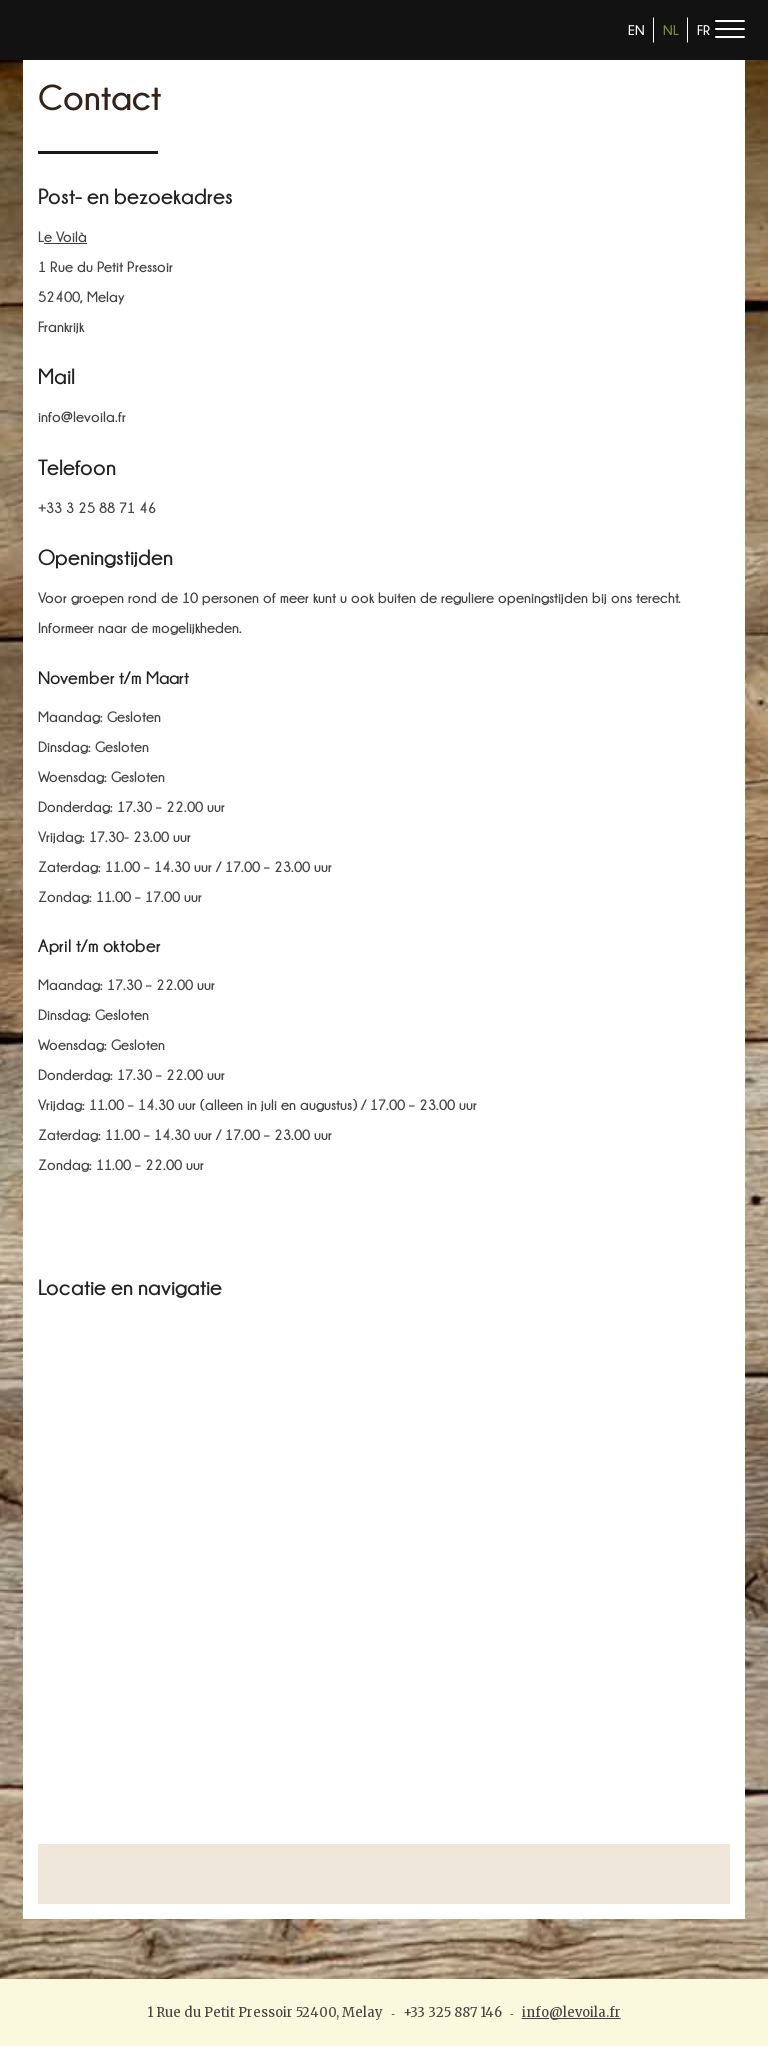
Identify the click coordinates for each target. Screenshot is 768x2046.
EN (636, 30)
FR (703, 30)
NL (671, 30)
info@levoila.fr (571, 2012)
